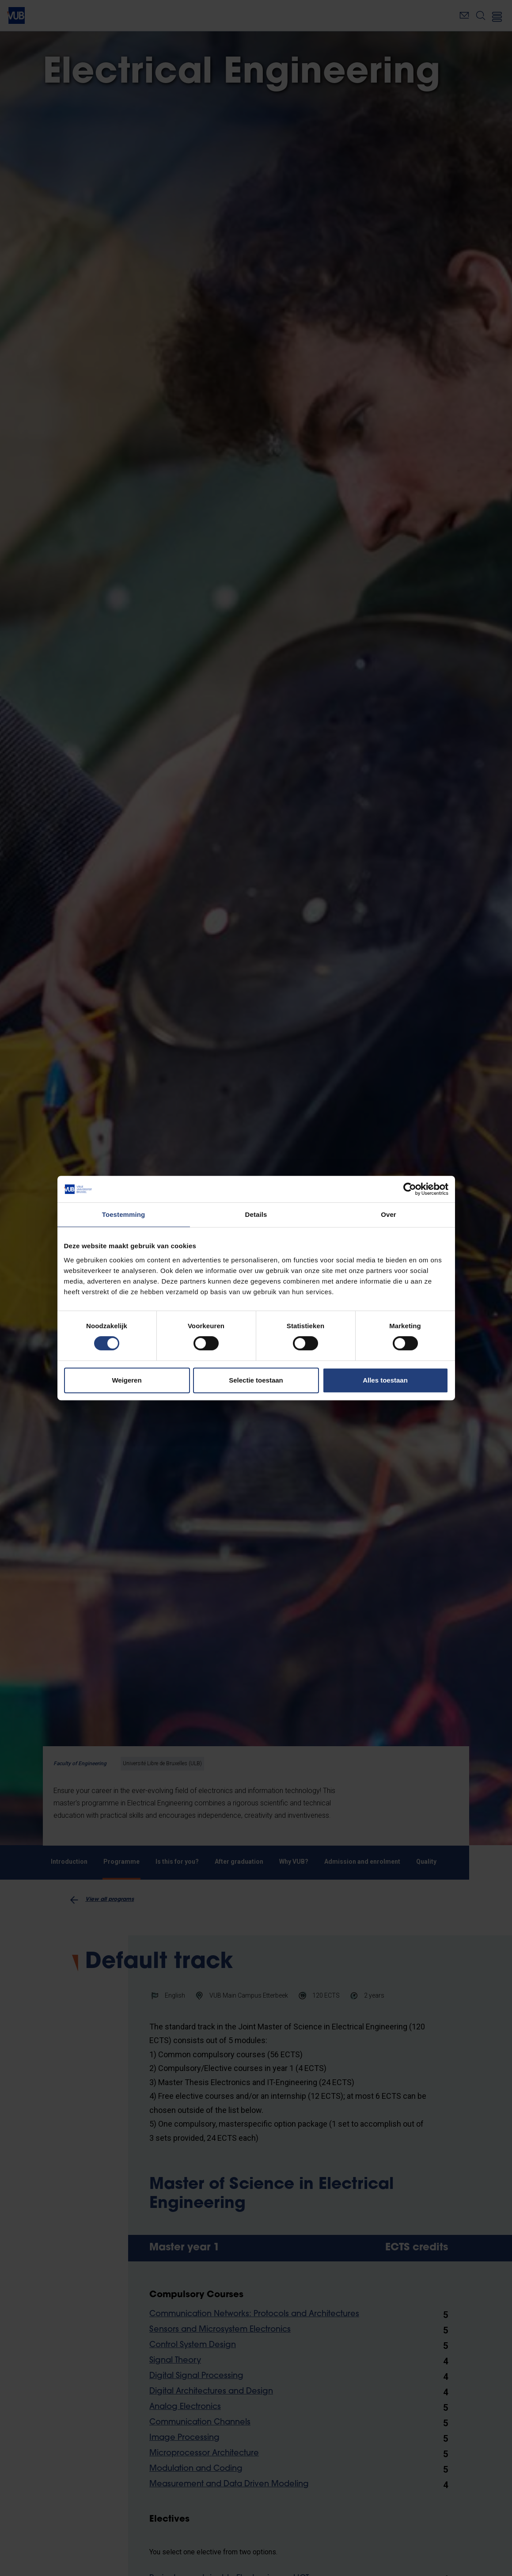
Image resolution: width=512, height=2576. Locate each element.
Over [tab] (388, 1214)
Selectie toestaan (256, 1380)
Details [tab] (256, 1214)
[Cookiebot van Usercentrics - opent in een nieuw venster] (409, 1189)
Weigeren (126, 1380)
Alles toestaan (385, 1380)
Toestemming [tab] (123, 1214)
